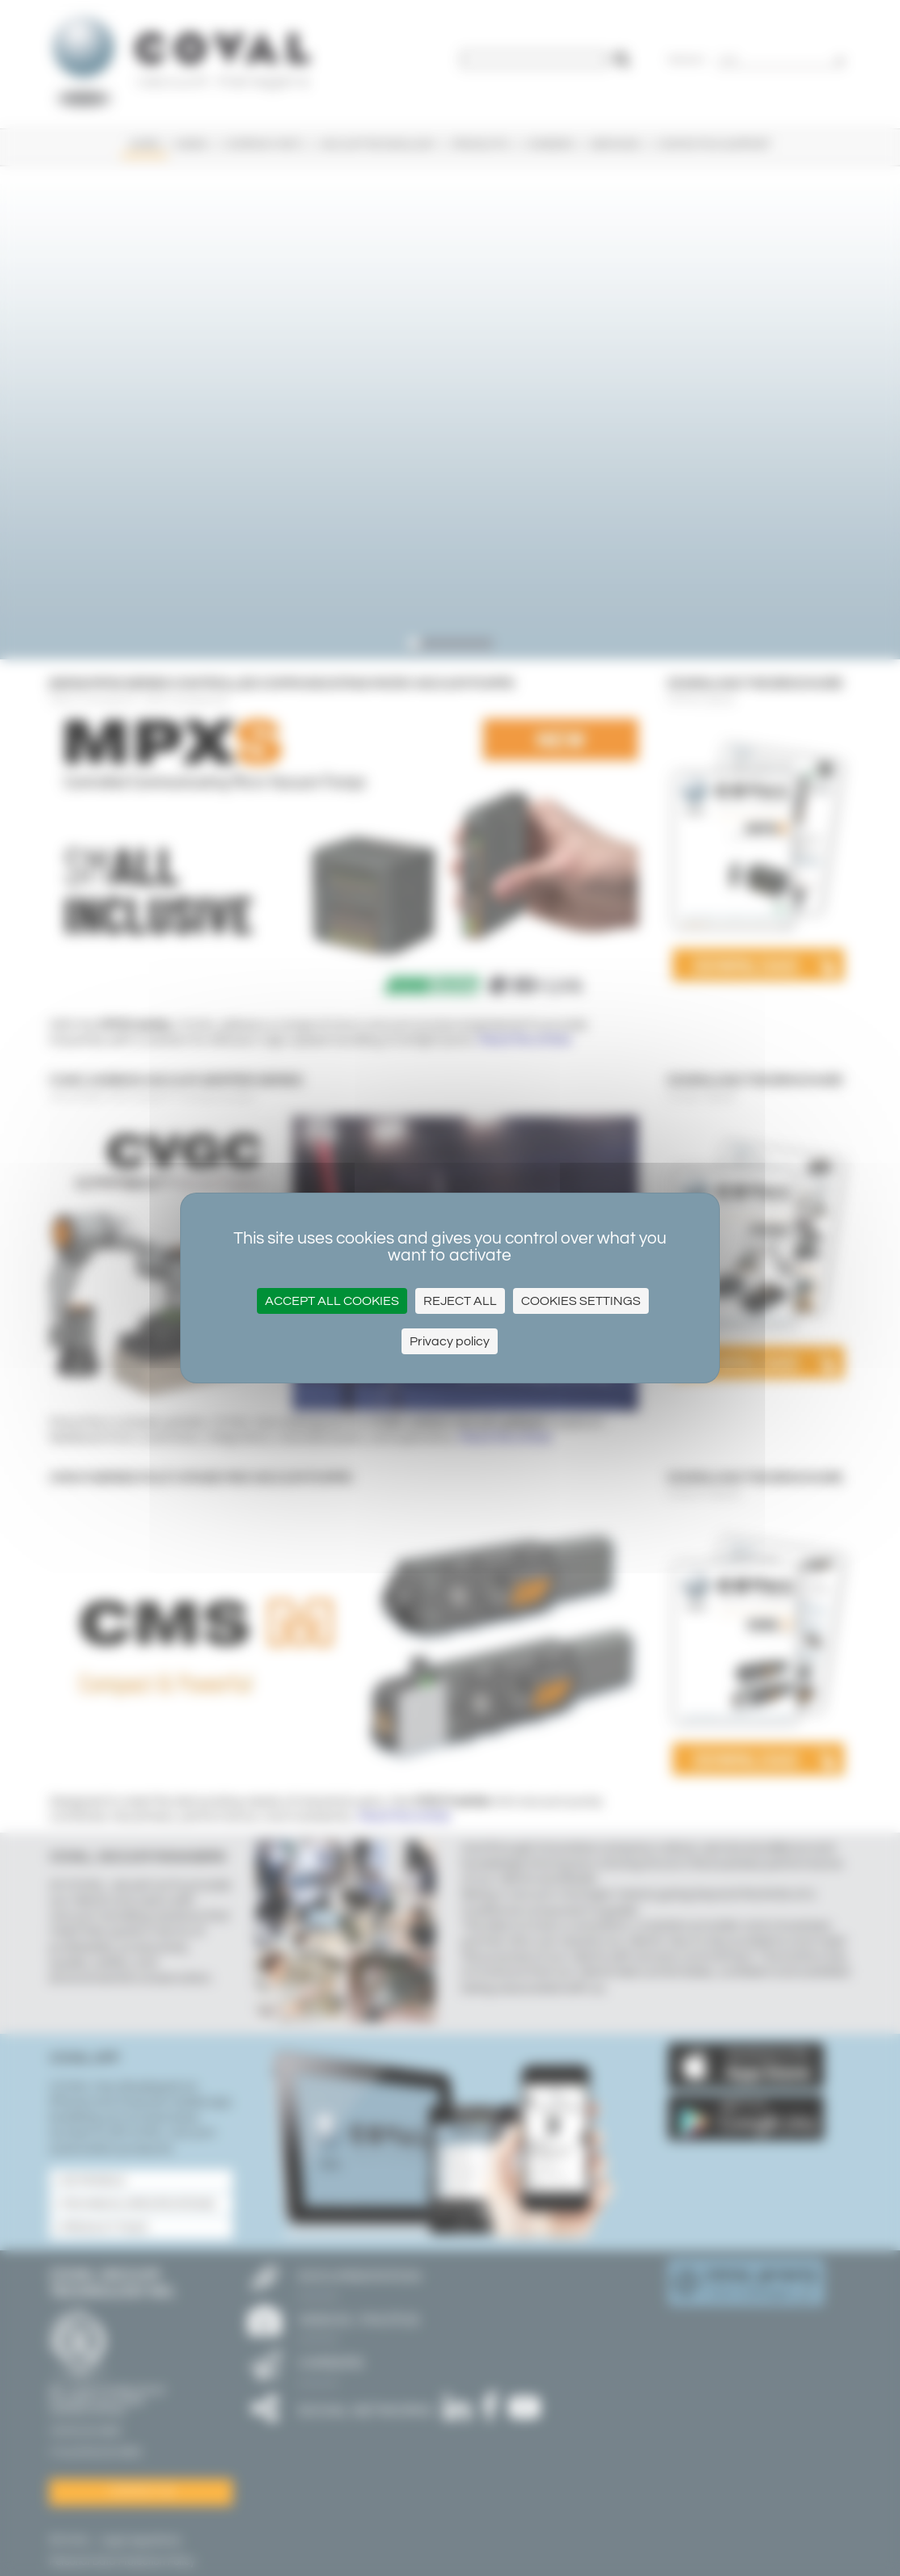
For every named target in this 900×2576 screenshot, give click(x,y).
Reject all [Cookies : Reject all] (460, 1300)
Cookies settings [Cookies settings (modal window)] (581, 1300)
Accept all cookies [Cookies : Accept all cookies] (332, 1300)
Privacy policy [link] (450, 1341)
